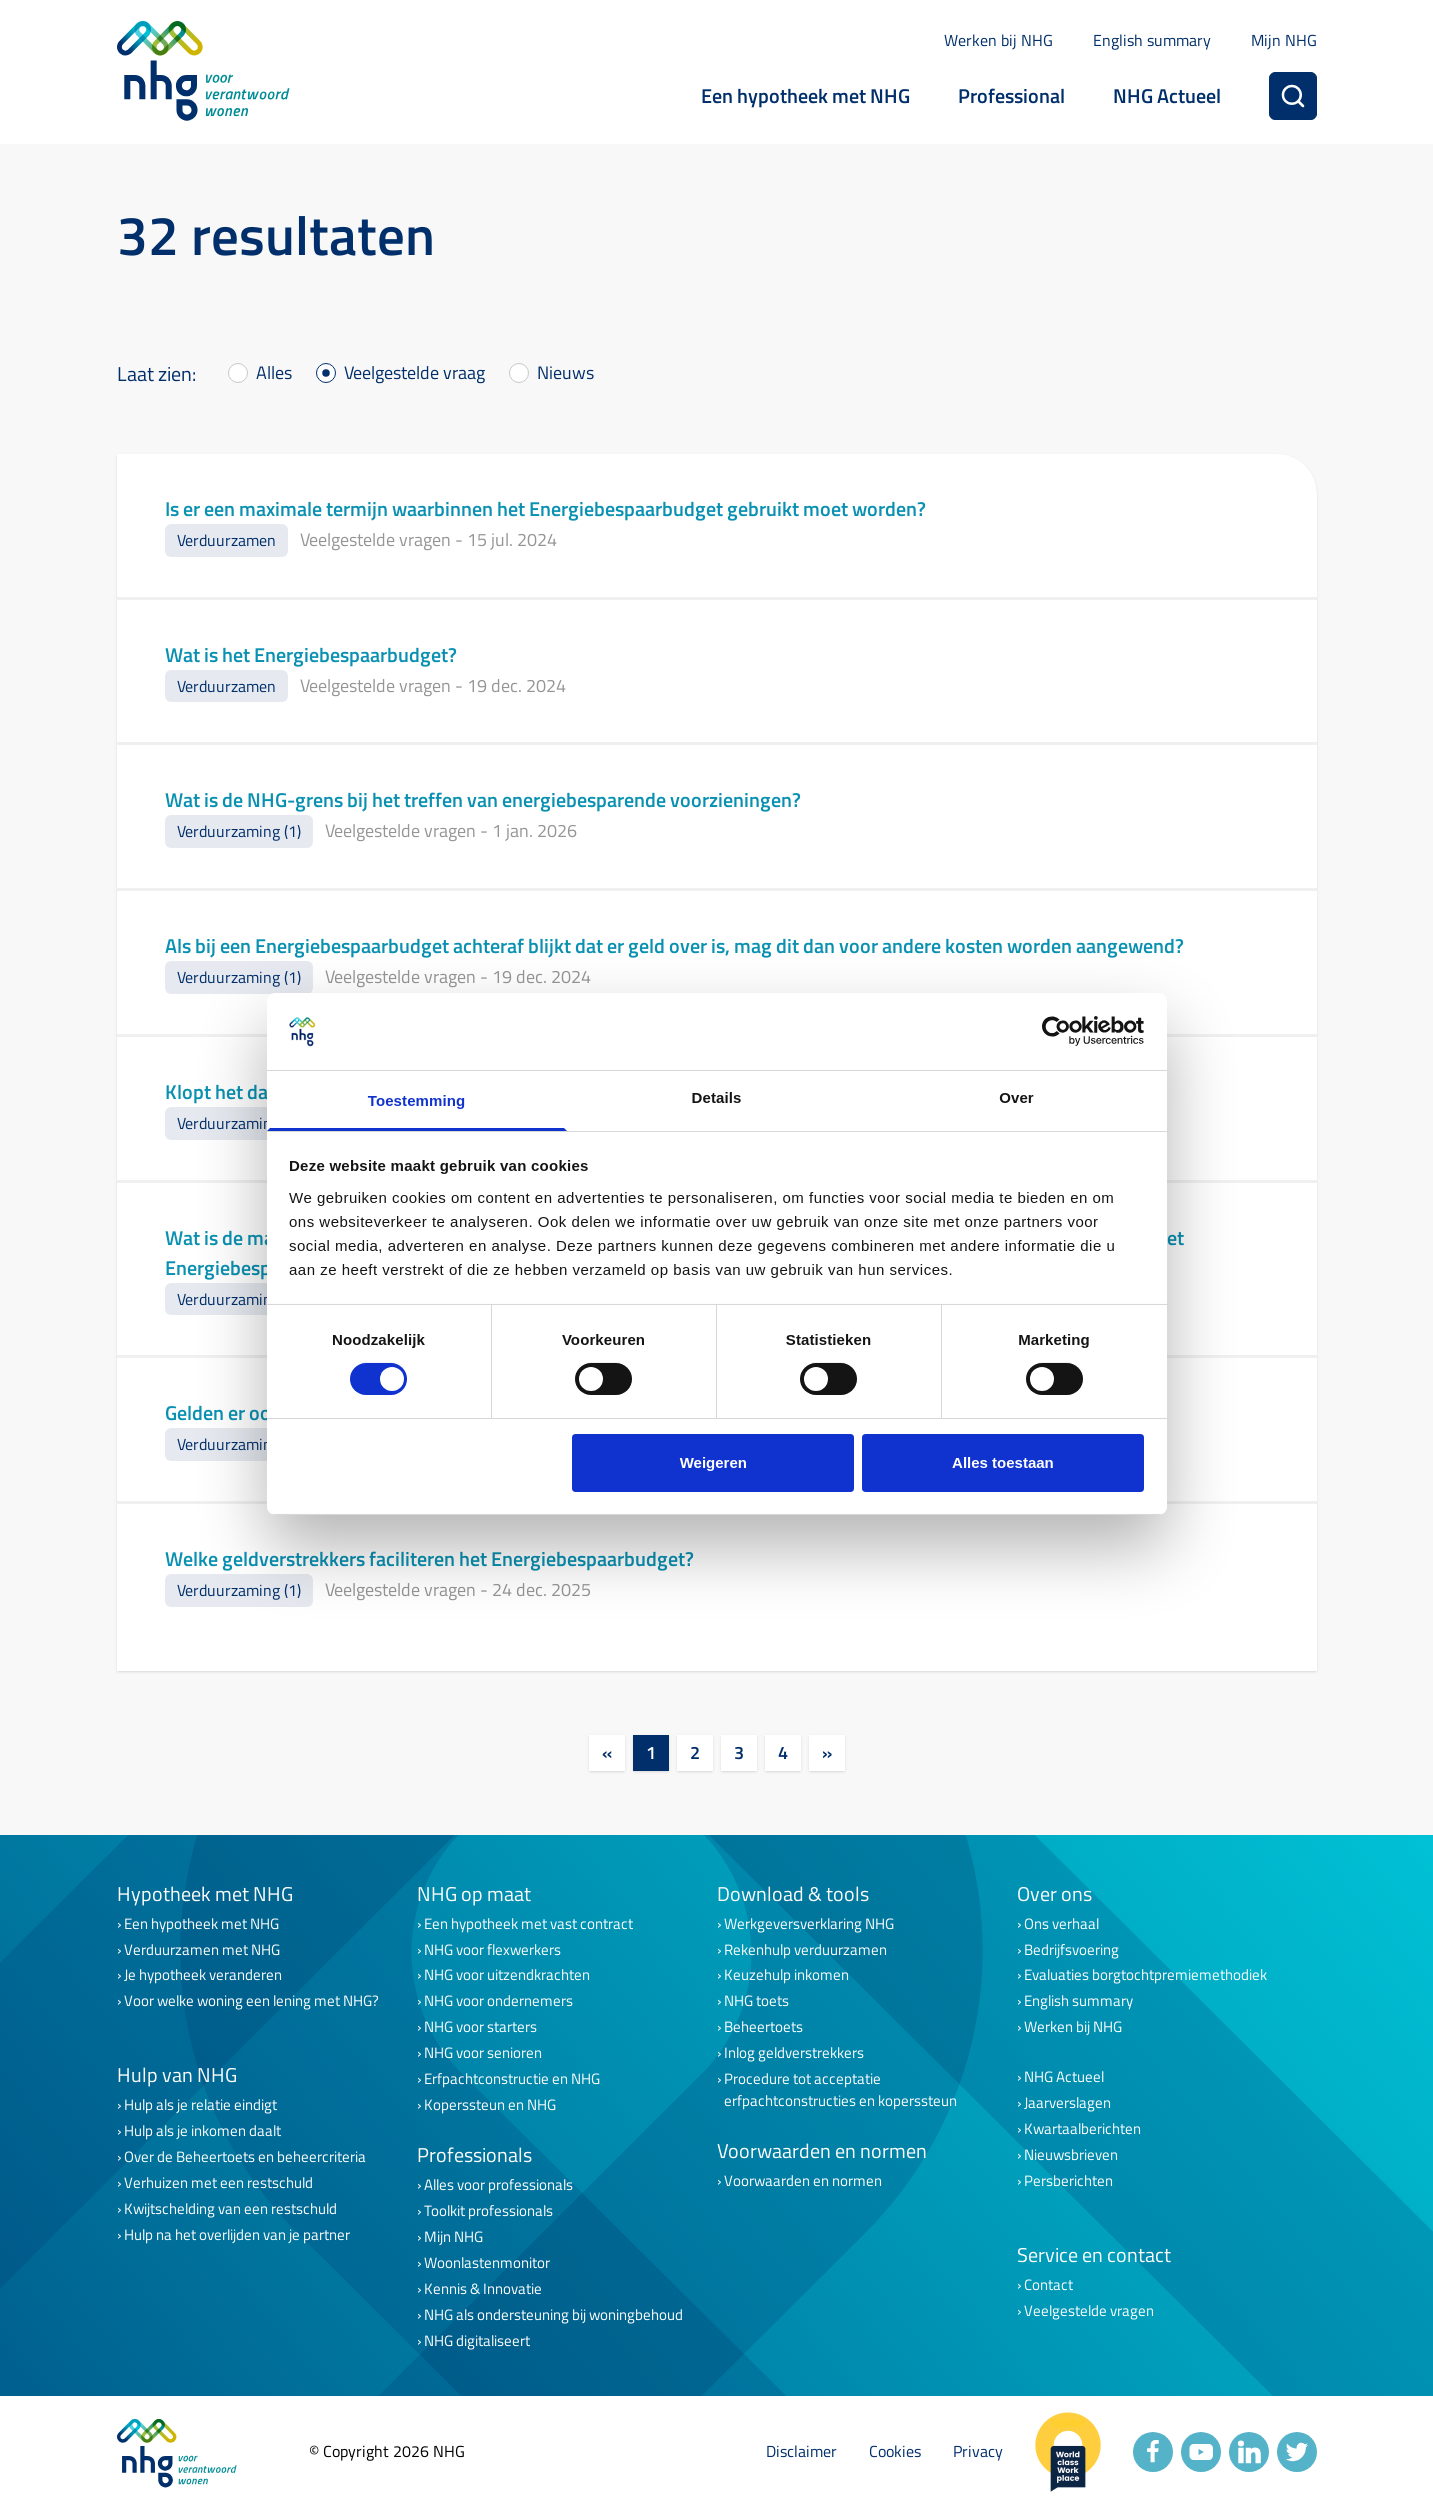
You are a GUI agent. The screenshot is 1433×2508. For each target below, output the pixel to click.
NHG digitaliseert (477, 2341)
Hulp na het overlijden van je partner (237, 2235)
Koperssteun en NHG (490, 2105)
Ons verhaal (1061, 1924)
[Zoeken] (1293, 96)
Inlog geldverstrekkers (794, 2053)
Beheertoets (763, 2027)
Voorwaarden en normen (803, 2181)
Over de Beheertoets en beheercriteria (245, 2157)
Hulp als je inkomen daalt (202, 2131)
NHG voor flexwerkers (492, 1950)
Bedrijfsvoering (1071, 1950)
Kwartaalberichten (1082, 2129)
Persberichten (1068, 2181)
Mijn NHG (1284, 40)
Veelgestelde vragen (1089, 2311)
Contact (1048, 2285)
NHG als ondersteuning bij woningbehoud (553, 2315)
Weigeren (713, 1462)
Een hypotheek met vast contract (528, 1924)
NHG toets (756, 2001)
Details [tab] (717, 1097)
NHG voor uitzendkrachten (507, 1975)
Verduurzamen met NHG (202, 1950)
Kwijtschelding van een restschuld (230, 2209)
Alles (274, 372)
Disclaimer (801, 2451)
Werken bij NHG (998, 40)
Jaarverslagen (1067, 2103)
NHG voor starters (480, 2027)
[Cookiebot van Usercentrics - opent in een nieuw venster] (1056, 1031)
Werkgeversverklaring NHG (809, 1924)
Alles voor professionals (498, 2185)
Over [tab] (1016, 1097)
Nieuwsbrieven (1071, 2155)
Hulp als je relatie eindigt (200, 2105)
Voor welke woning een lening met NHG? (251, 2001)
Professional (1011, 95)
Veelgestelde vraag (414, 372)
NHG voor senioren (483, 2053)
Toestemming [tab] (417, 1100)
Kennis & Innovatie (483, 2289)
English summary (1152, 40)
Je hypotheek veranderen (203, 1975)
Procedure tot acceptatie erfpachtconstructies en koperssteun (840, 2090)
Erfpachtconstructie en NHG (512, 2079)
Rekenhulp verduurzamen (805, 1950)
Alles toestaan (1003, 1462)
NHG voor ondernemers (498, 2001)
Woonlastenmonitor (487, 2263)
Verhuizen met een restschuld (218, 2183)
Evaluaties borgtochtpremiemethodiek (1145, 1975)
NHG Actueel (1167, 95)
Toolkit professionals (488, 2211)
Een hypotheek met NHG (805, 95)
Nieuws (565, 372)
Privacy (978, 2451)
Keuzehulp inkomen (786, 1975)
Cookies (895, 2451)
